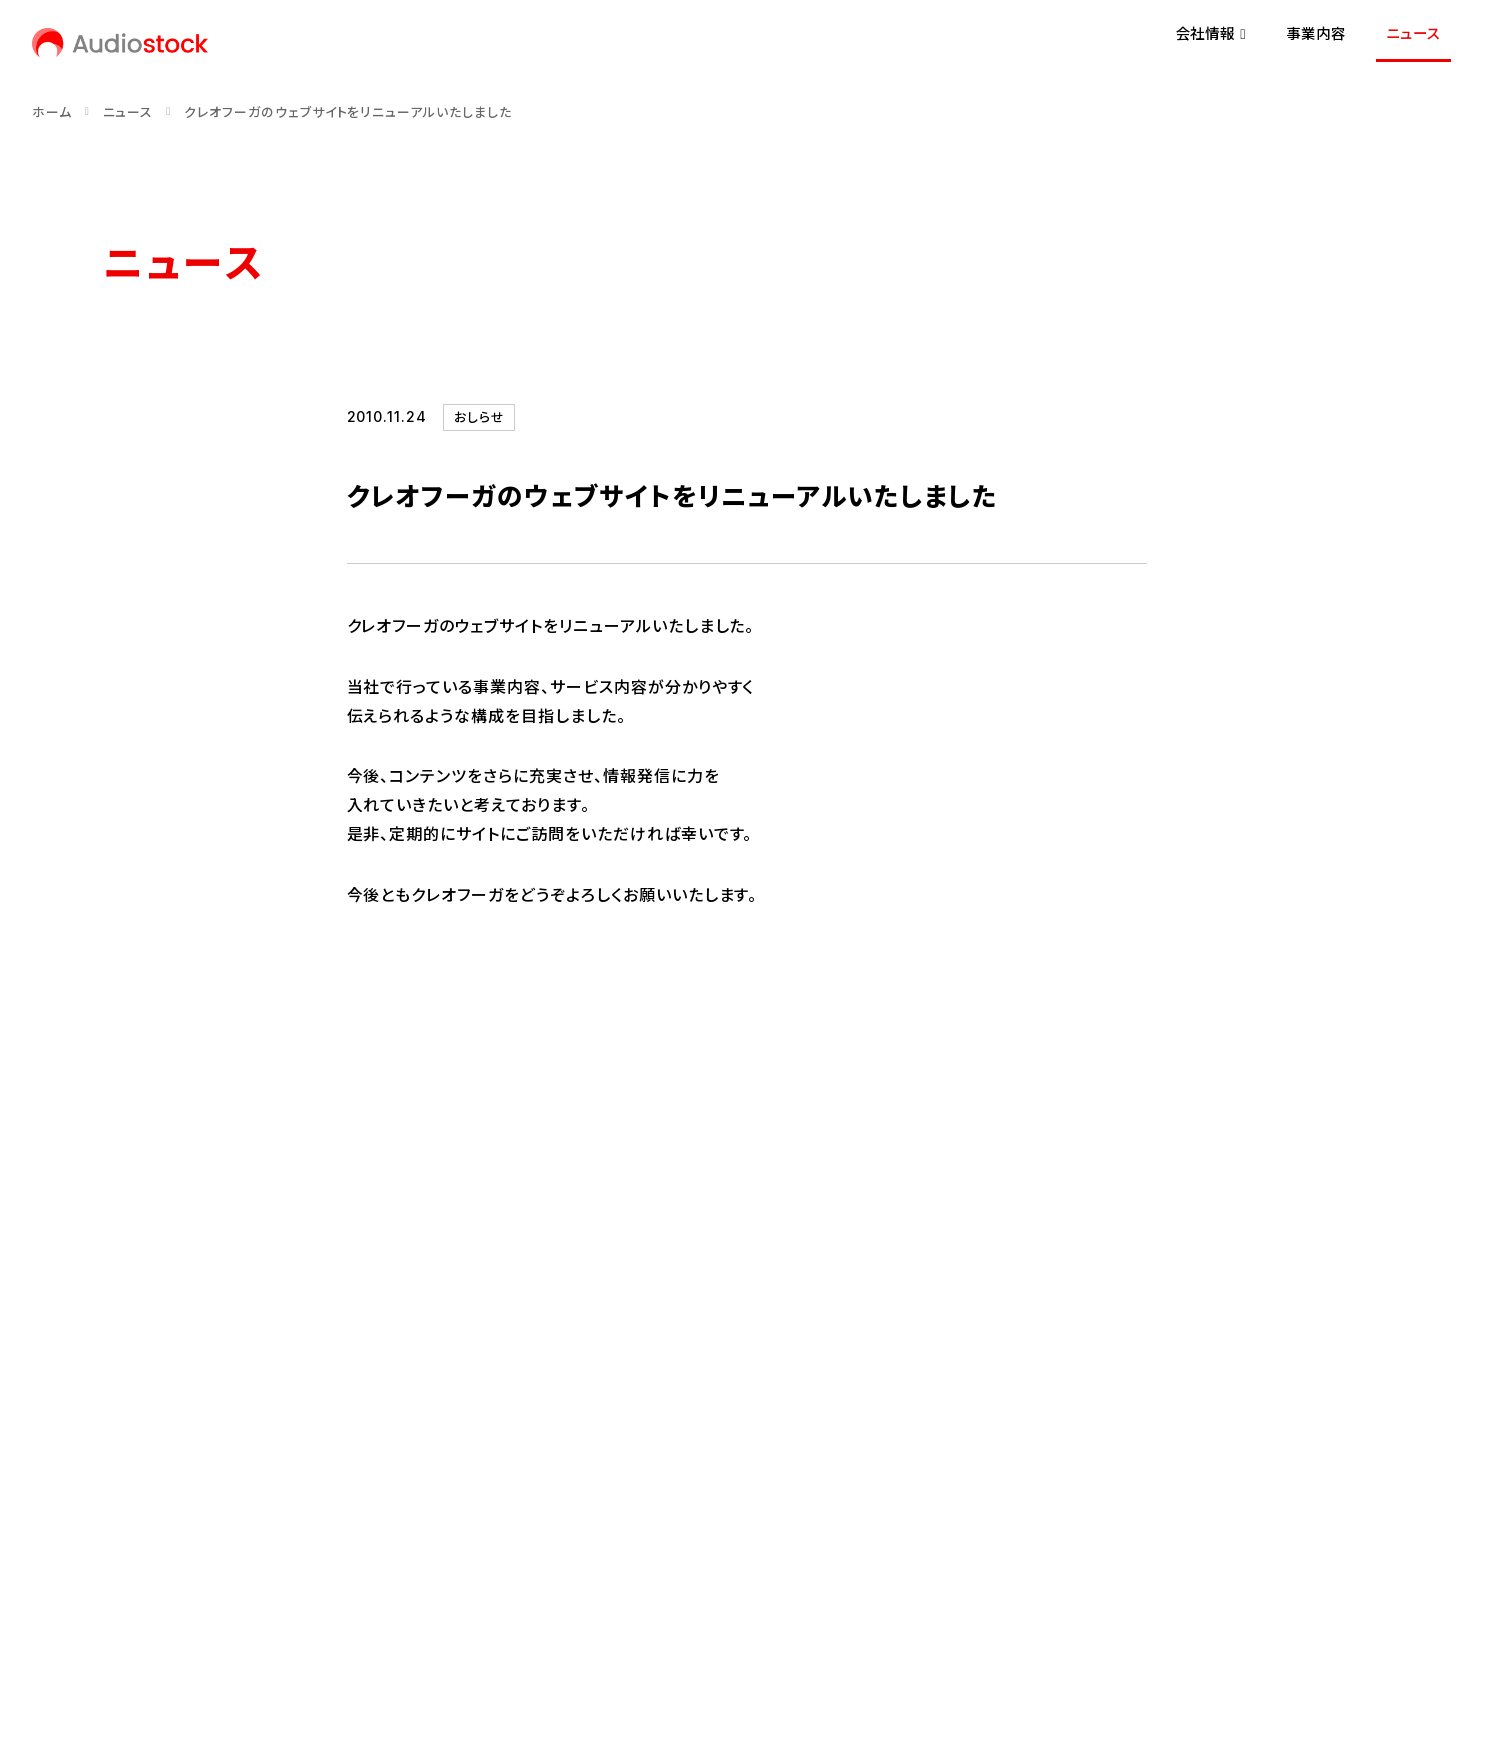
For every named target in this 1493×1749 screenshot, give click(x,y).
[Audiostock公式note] (183, 1527)
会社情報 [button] (1210, 33)
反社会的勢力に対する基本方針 (663, 1595)
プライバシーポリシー (290, 1595)
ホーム (52, 112)
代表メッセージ (152, 1389)
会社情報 (219, 1327)
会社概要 (133, 1457)
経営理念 (133, 1423)
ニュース (1413, 33)
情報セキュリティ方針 (460, 1595)
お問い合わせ (146, 1595)
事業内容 (1316, 33)
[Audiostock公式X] (109, 1527)
